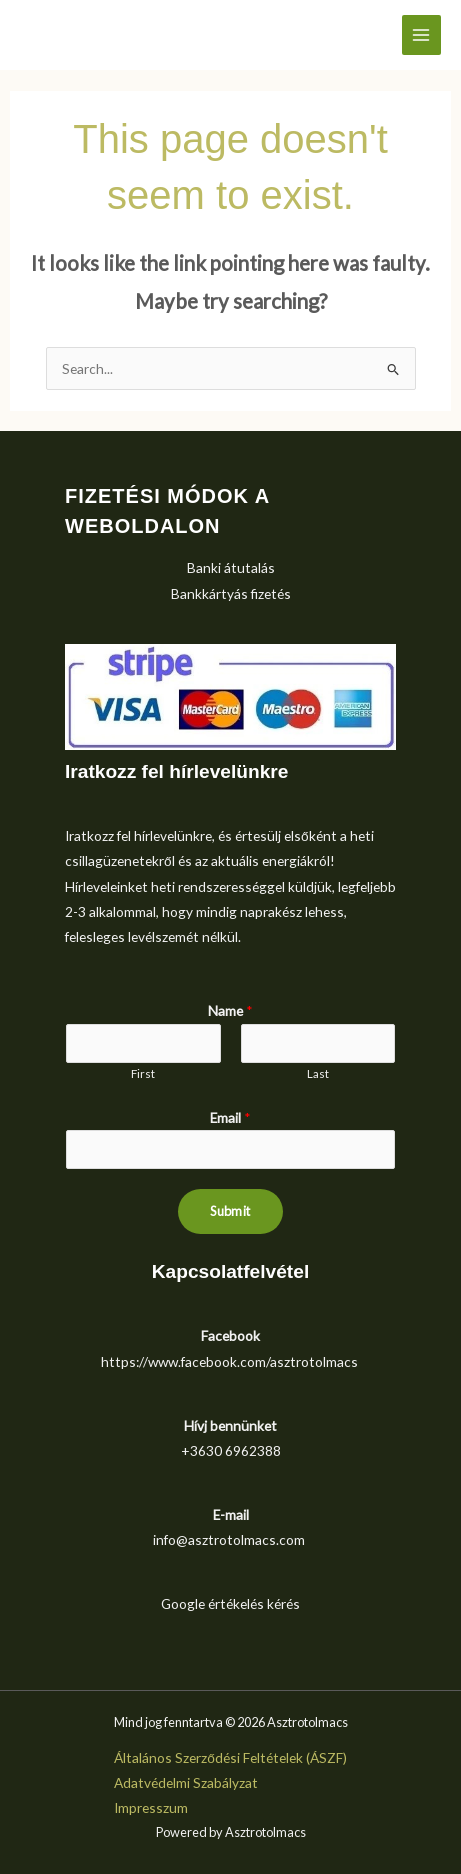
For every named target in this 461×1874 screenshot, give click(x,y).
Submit (230, 1211)
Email (230, 1117)
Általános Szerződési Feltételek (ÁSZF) (230, 1757)
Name (230, 1010)
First (143, 1073)
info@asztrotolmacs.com (229, 1539)
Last (318, 1073)
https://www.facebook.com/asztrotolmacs (229, 1361)
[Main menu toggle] (421, 34)
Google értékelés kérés (230, 1603)
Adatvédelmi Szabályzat (186, 1782)
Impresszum (151, 1807)
